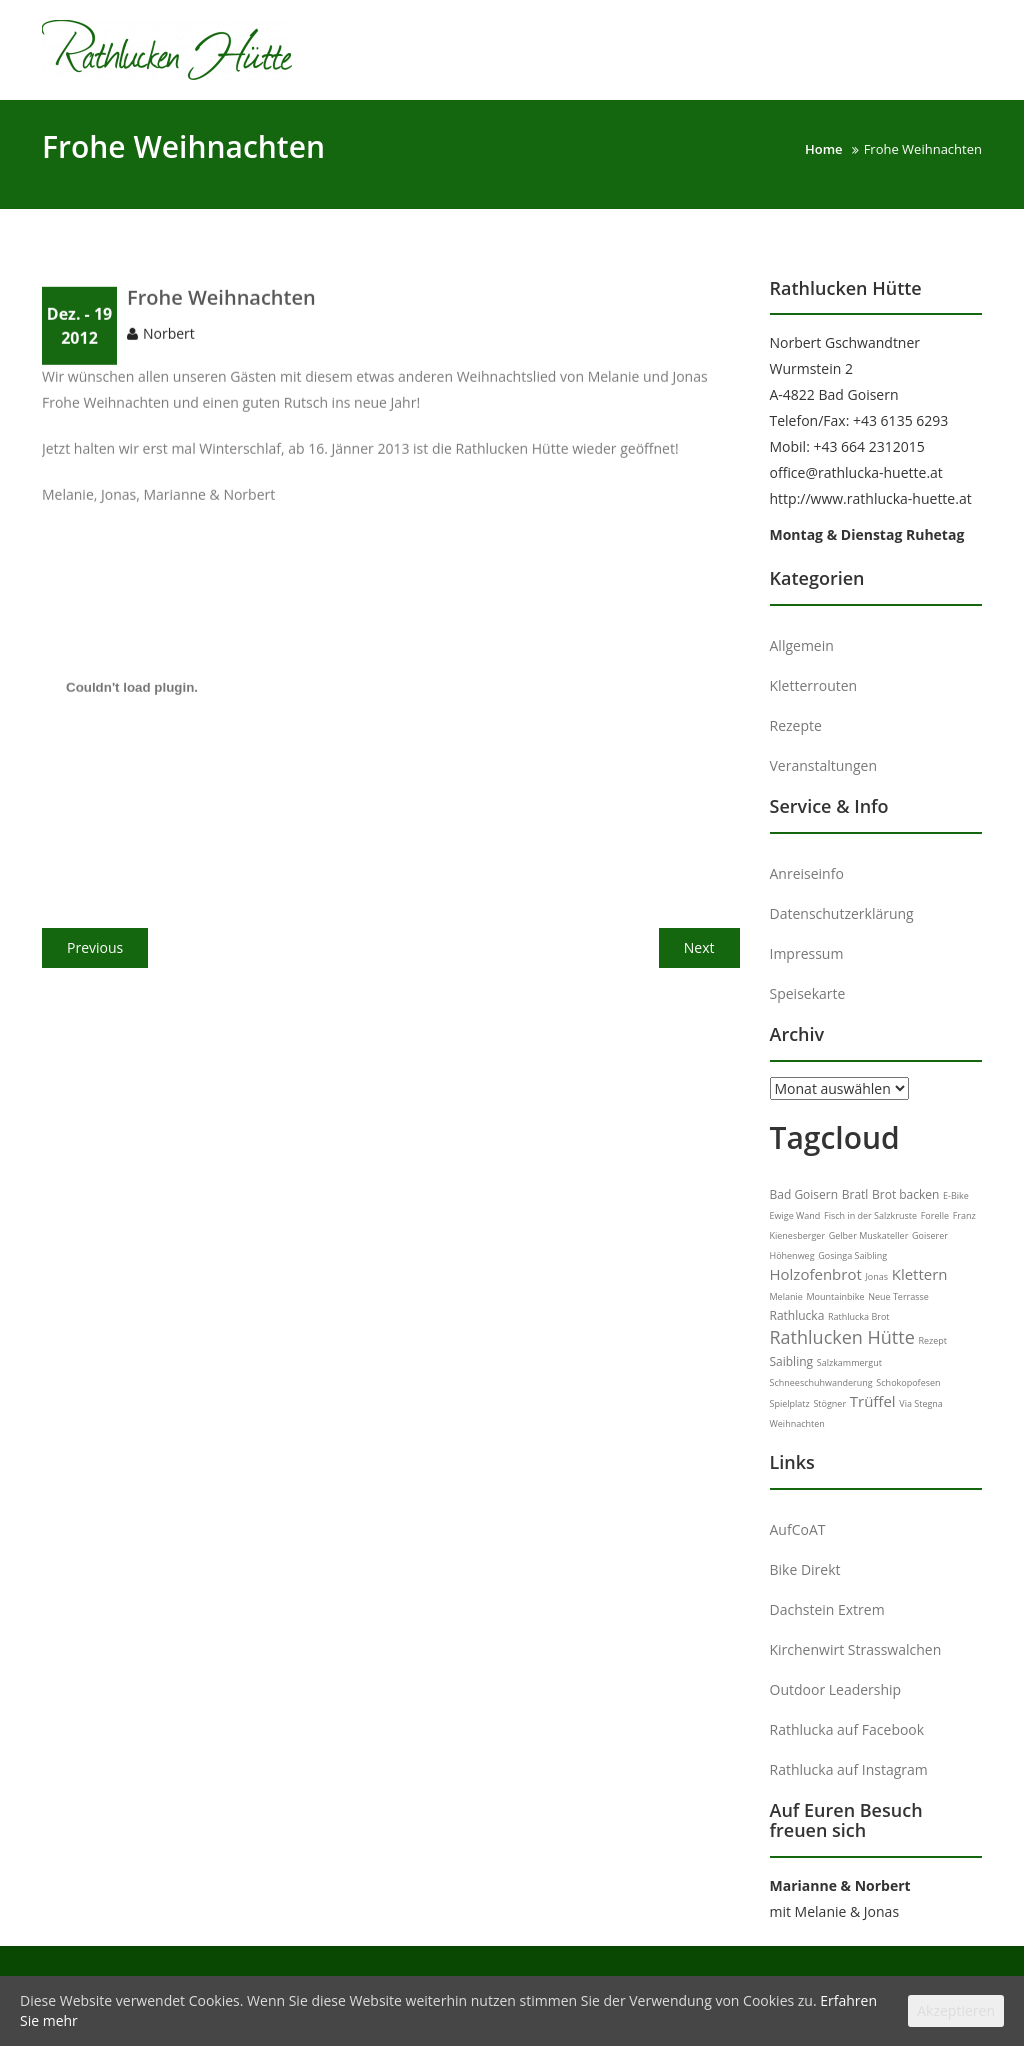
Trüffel (873, 1401)
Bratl (855, 1194)
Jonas (876, 1276)
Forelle (935, 1215)
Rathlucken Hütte (842, 1337)
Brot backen (905, 1194)
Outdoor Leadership (836, 1689)
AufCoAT (798, 1529)
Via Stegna (921, 1403)
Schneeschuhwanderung (821, 1382)
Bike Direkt (805, 1569)
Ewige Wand (795, 1215)
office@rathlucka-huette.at (856, 472)
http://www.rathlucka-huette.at (871, 498)
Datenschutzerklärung (842, 913)
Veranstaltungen (823, 765)
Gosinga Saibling (852, 1255)
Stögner (829, 1403)
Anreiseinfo (807, 873)
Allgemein (802, 645)
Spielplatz (790, 1403)
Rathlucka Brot (859, 1316)
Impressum (807, 953)
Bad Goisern (804, 1194)
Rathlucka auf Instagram (849, 1769)
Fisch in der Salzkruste (870, 1215)
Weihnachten (797, 1423)
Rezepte (796, 725)
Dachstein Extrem (827, 1609)
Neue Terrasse (898, 1296)
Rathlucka (797, 1315)
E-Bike (956, 1195)
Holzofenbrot (816, 1274)
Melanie (786, 1296)
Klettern (920, 1274)
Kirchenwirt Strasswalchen (856, 1649)
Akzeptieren (956, 2010)
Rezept (932, 1340)
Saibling (792, 1361)
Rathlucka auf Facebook (847, 1729)
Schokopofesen (908, 1382)
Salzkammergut (849, 1362)
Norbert (169, 355)
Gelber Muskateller (869, 1235)
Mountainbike (835, 1296)
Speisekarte (808, 993)
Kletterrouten (814, 685)
